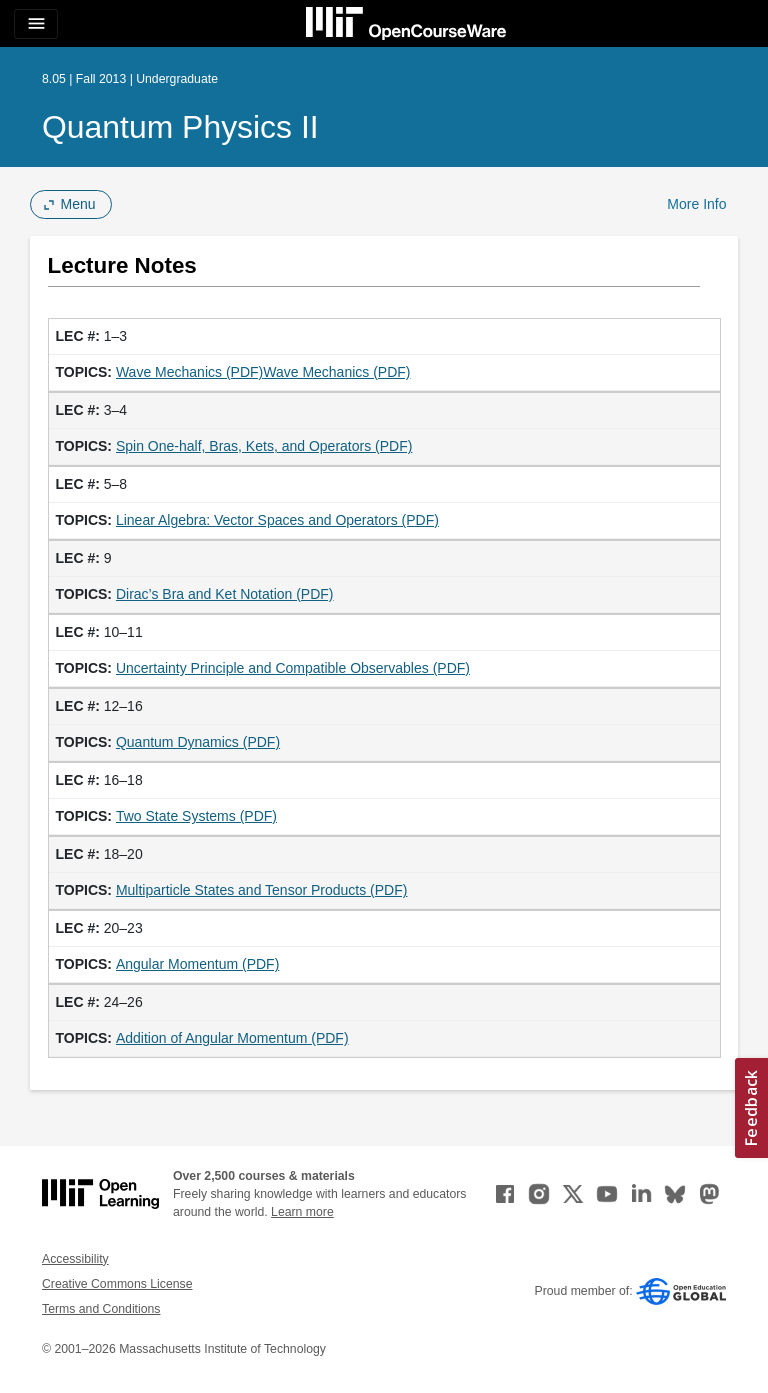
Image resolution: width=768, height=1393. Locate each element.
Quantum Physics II (180, 127)
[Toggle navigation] (36, 24)
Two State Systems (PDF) (196, 816)
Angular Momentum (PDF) (197, 964)
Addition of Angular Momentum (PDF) (232, 1038)
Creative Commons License (117, 1284)
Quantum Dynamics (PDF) (198, 742)
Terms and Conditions (101, 1309)
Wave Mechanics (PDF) (189, 372)
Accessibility (75, 1259)
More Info (696, 204)
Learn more (302, 1212)
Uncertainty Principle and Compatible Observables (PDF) (293, 668)
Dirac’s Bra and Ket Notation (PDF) (225, 594)
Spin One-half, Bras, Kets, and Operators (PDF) (264, 446)
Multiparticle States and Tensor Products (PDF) (262, 890)
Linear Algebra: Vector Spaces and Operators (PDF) (277, 520)
